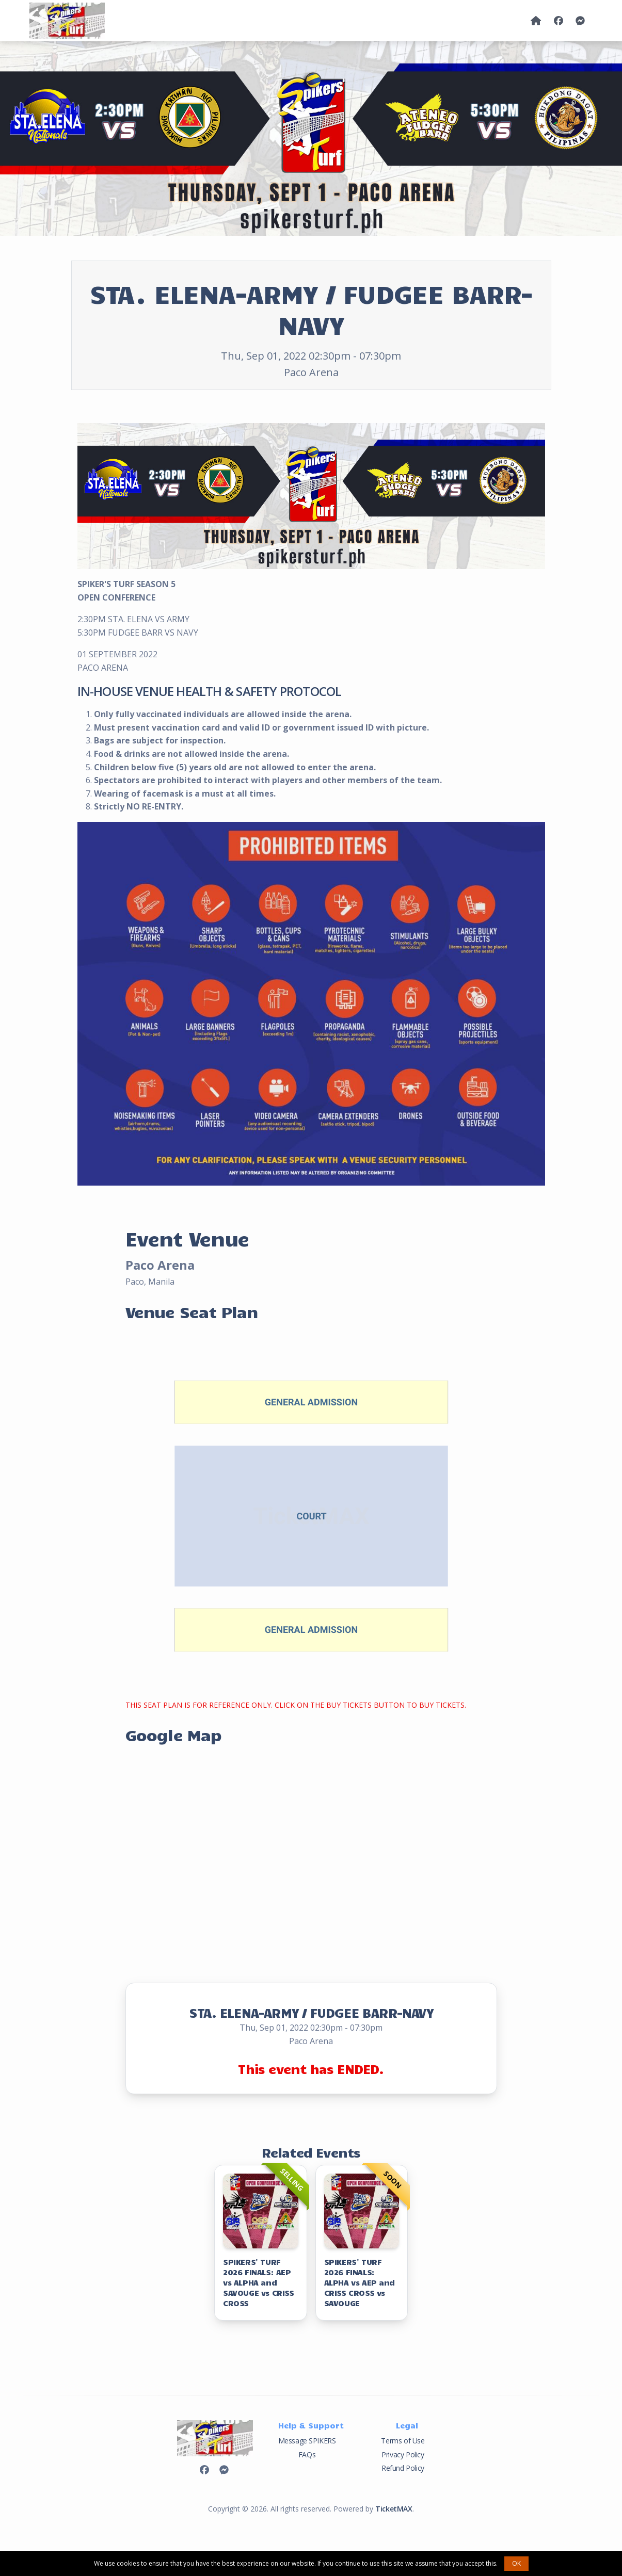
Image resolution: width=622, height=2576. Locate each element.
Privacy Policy (402, 2454)
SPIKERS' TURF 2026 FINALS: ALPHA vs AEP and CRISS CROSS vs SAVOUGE (359, 2282)
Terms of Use (402, 2440)
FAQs (306, 2454)
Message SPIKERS (307, 2440)
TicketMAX (393, 2509)
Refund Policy (402, 2468)
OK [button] (516, 2563)
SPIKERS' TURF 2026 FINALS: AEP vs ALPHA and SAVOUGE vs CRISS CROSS (258, 2282)
